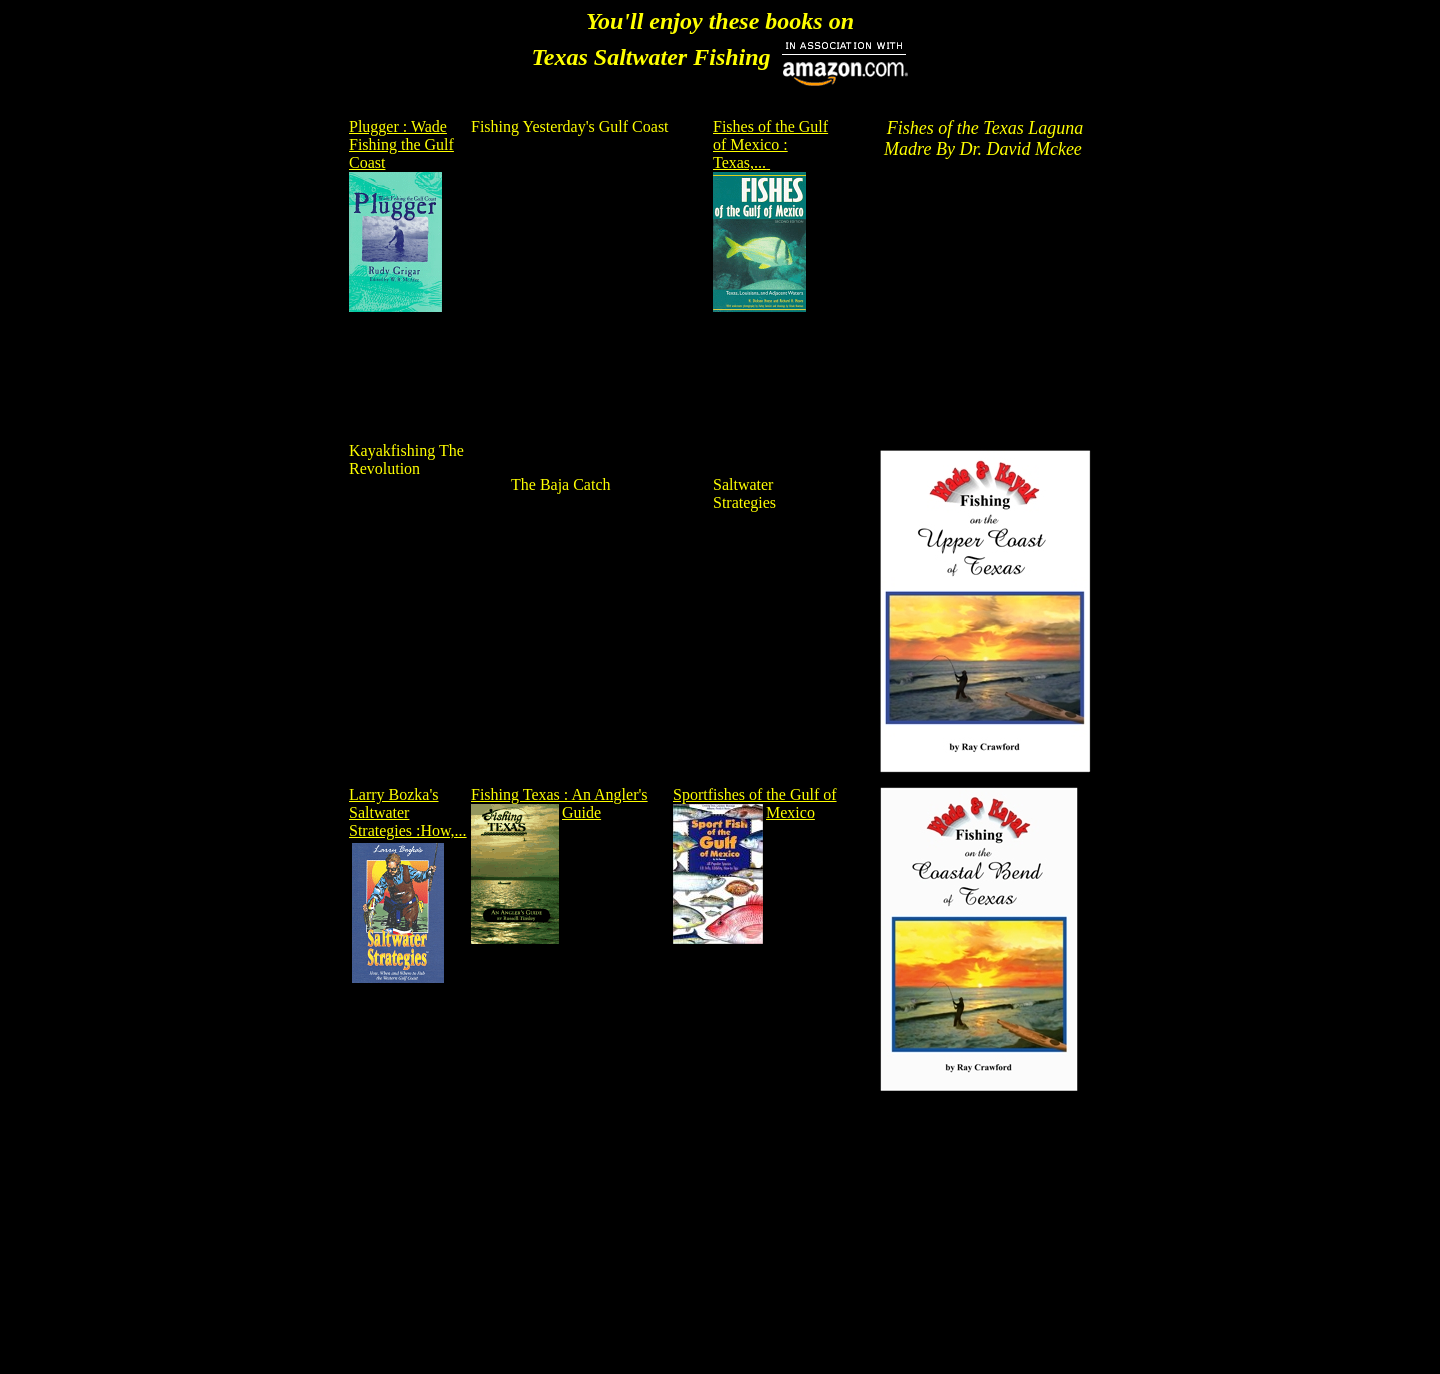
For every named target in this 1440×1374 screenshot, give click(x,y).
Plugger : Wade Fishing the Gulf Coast (401, 144)
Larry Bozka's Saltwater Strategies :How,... (408, 812)
